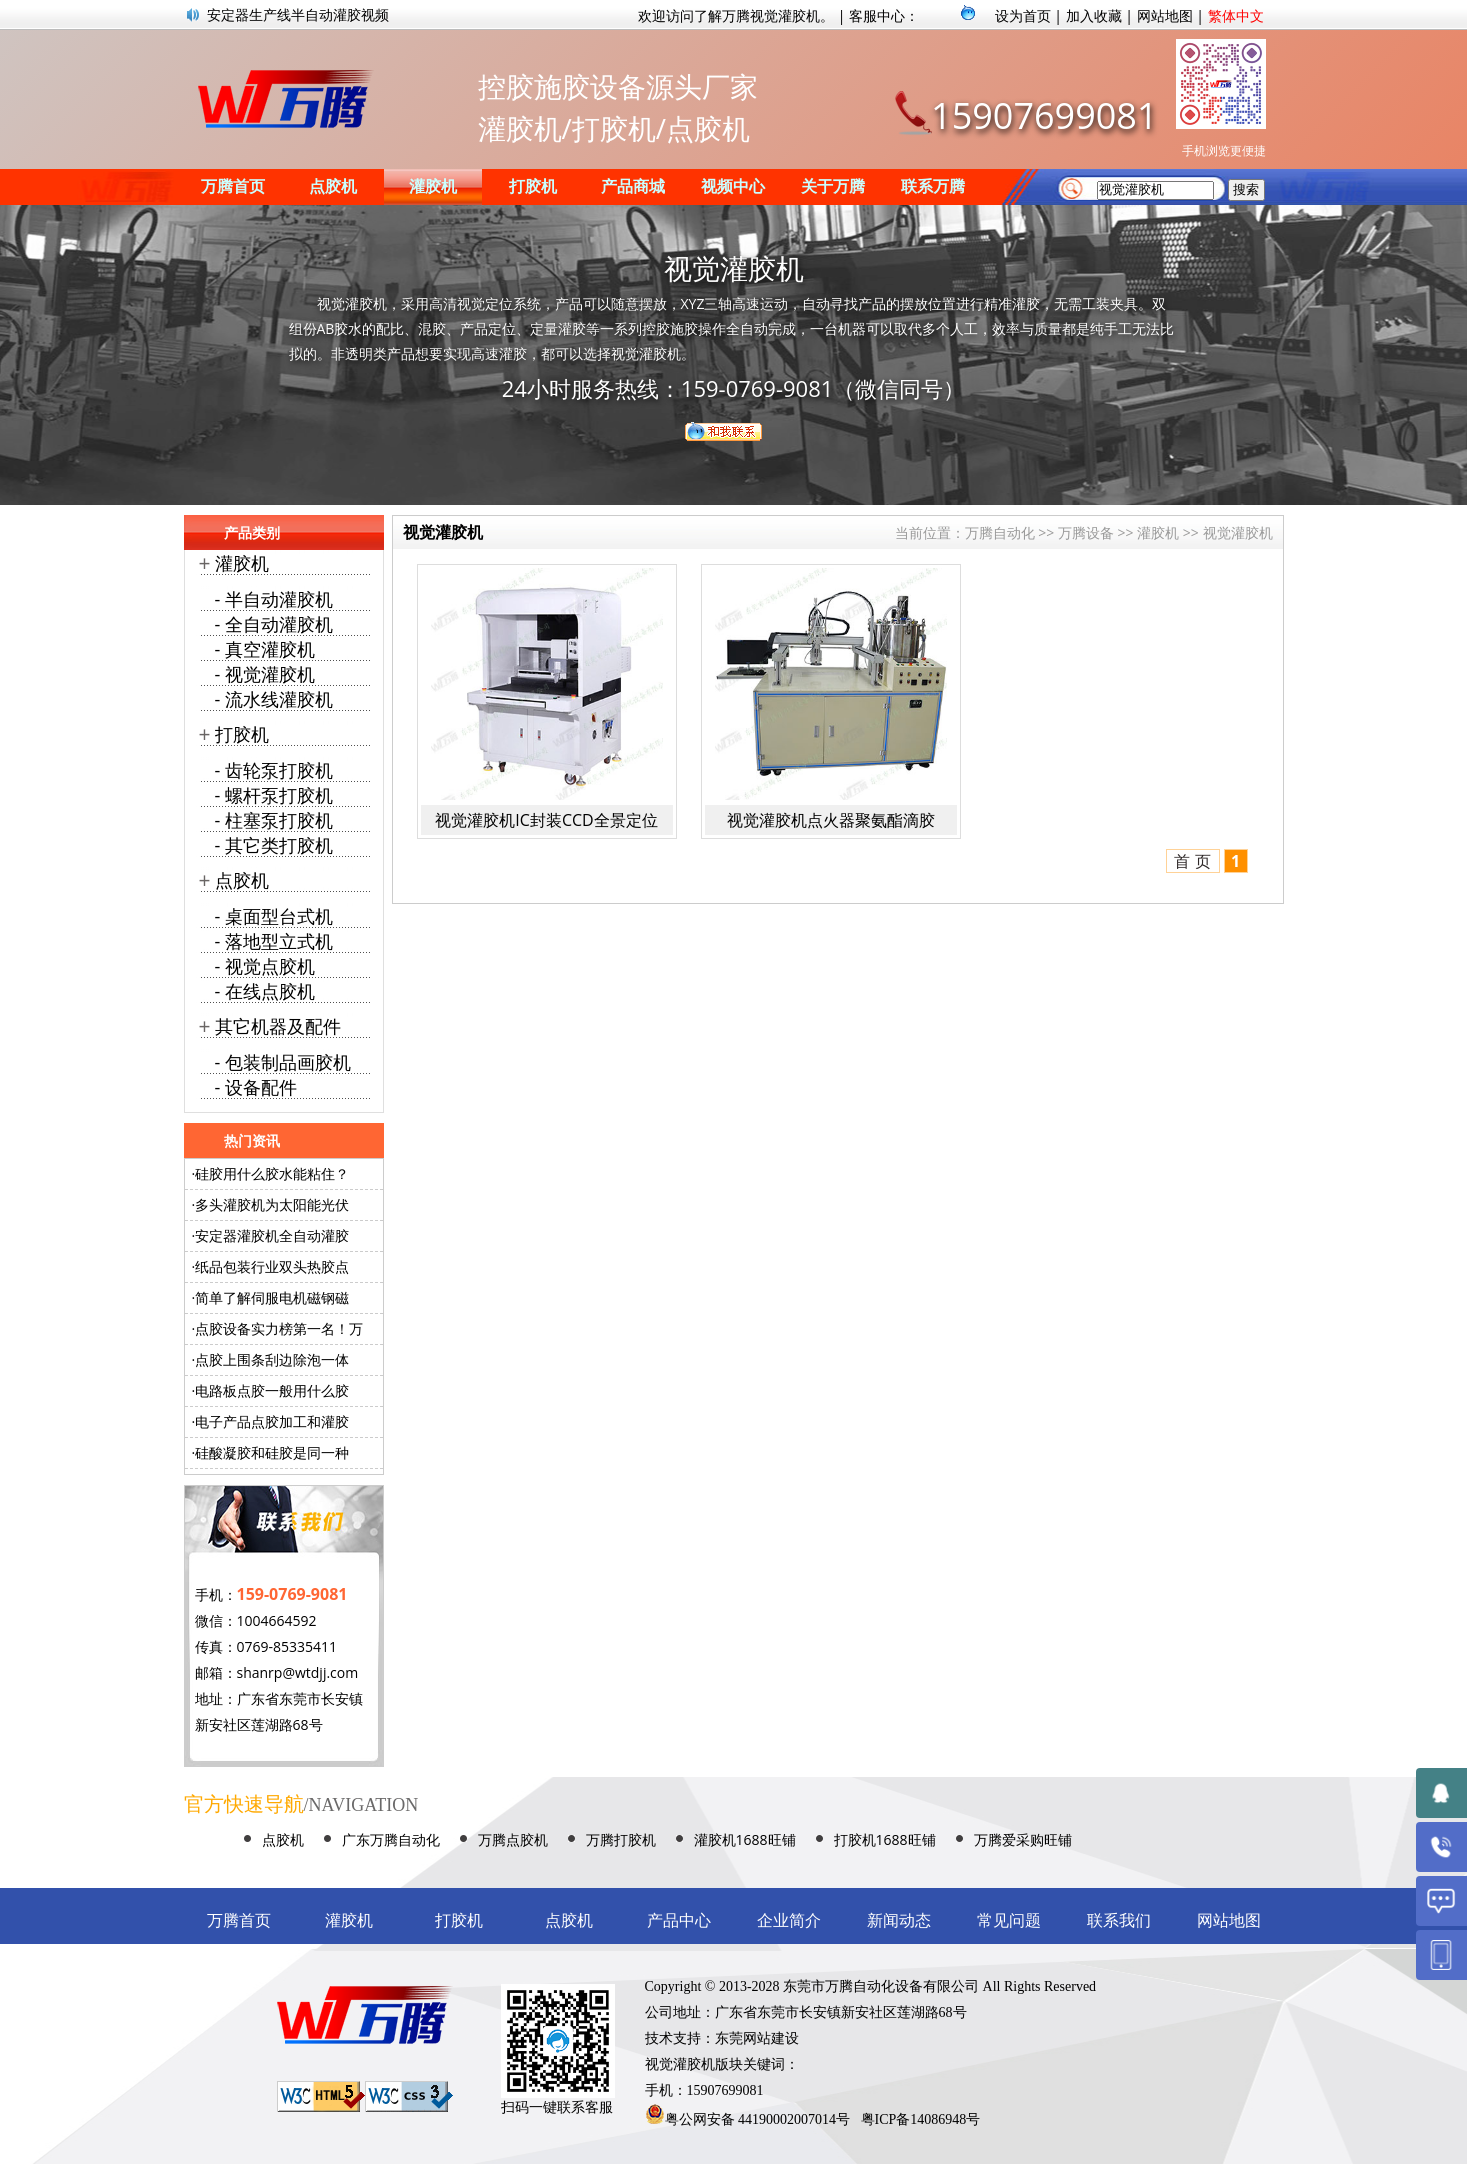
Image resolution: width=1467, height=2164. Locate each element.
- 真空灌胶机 (265, 649)
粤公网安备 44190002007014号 (758, 2119)
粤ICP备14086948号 (921, 2119)
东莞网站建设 (757, 2038)
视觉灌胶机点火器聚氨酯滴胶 (831, 820)
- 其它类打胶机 (274, 845)
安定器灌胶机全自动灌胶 (272, 1235)
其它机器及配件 (278, 1026)
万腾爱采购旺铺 (1023, 1839)
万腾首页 (233, 186)
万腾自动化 (1000, 532)
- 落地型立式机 (274, 941)
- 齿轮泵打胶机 (274, 770)
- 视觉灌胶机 (265, 674)
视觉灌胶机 (1238, 532)
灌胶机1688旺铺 (745, 1839)
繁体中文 (1236, 15)
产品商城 (633, 186)
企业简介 (789, 1920)
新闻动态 (899, 1920)
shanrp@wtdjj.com (298, 1672)
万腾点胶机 (513, 1839)
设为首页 (1023, 15)
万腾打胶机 (621, 1839)
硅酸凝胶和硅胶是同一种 (272, 1452)
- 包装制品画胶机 (283, 1062)
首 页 (1192, 861)
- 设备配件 (256, 1087)
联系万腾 (933, 186)
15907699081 (1044, 115)
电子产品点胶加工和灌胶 (272, 1421)
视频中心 (733, 186)
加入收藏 (1094, 15)
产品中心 (679, 1920)
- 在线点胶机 (265, 991)
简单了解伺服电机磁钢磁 (272, 1297)
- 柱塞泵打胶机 (274, 820)
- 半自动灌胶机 (274, 599)
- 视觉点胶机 (265, 966)
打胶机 (533, 186)
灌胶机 (433, 186)
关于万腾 (833, 186)
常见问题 (1009, 1920)
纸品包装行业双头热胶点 (272, 1266)
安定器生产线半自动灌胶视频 (298, 14)
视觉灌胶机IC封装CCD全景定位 (546, 820)
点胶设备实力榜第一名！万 (279, 1328)
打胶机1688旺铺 (885, 1839)
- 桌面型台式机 (274, 916)
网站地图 (1165, 15)
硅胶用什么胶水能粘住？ (272, 1173)
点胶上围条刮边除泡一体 (272, 1359)
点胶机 (333, 186)
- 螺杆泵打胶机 (274, 795)
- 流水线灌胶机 (274, 699)
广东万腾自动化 (391, 1839)
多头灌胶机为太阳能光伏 (272, 1204)
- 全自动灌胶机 (274, 624)
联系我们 (1119, 1920)
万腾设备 (1086, 532)
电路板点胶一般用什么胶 (272, 1390)
